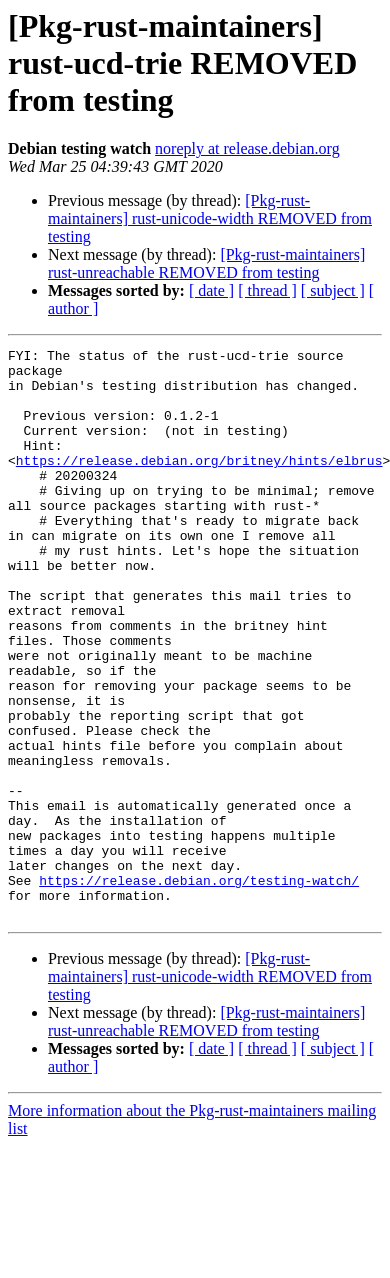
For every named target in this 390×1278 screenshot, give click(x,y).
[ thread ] (267, 290)
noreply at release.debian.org (247, 148)
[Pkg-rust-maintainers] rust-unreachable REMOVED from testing (206, 263)
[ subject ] (333, 290)
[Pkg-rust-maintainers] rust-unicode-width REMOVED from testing (210, 218)
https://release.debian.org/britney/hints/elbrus (199, 484)
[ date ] (211, 290)
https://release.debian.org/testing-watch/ (199, 988)
